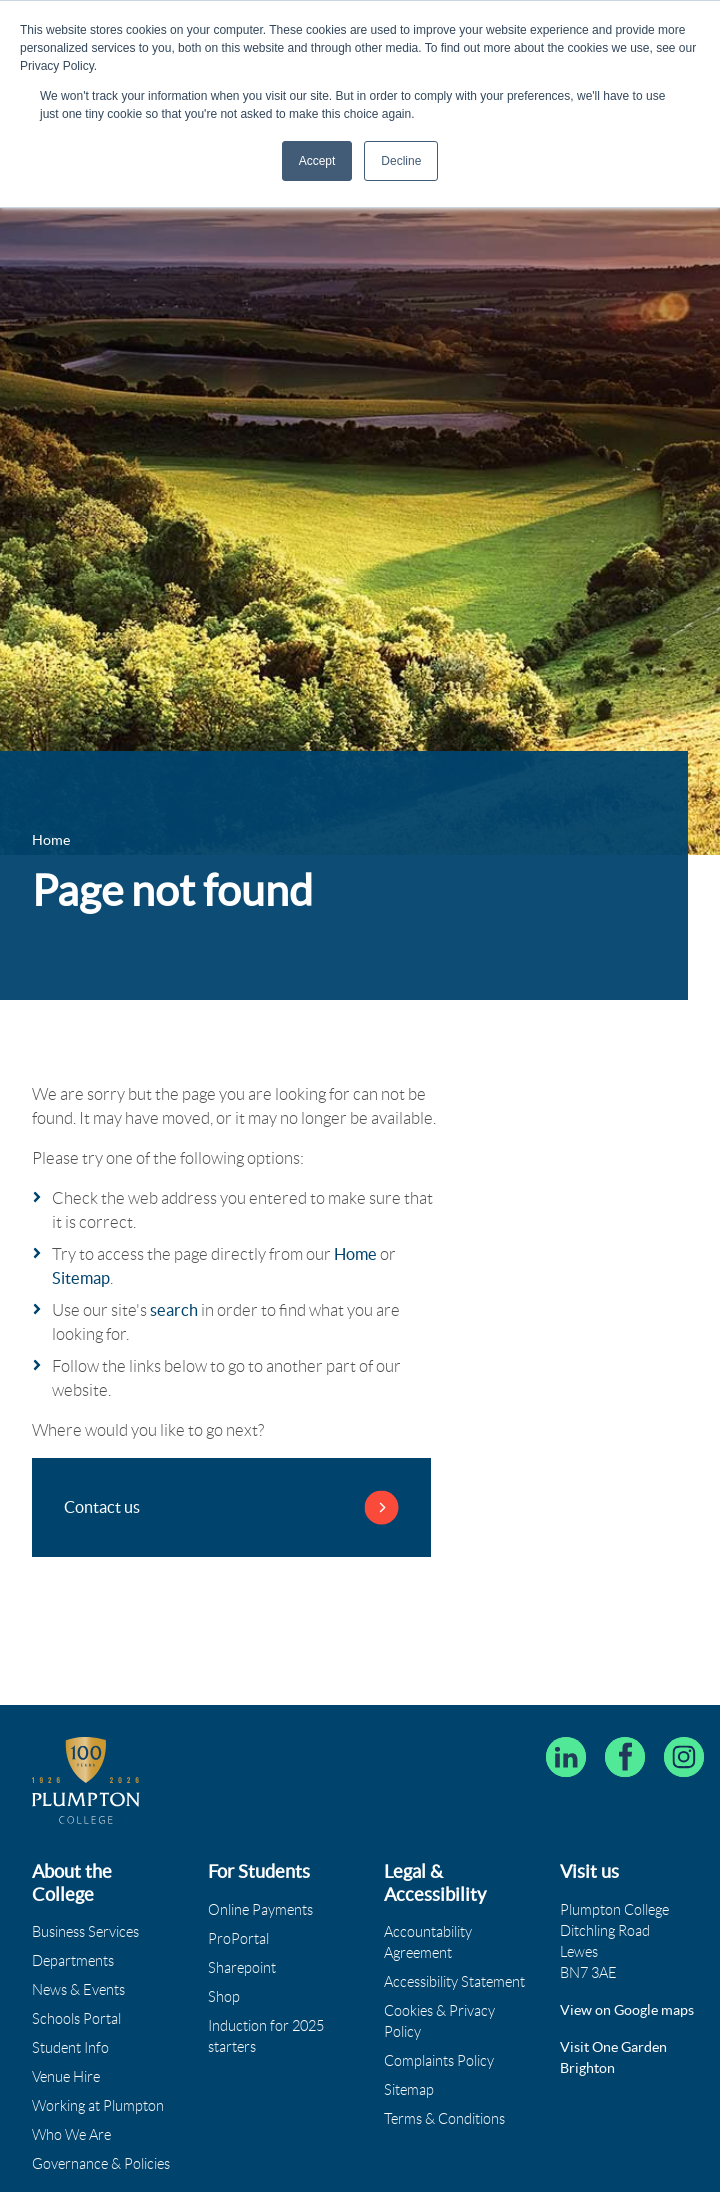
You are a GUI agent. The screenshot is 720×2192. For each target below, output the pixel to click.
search (174, 1310)
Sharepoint (242, 1968)
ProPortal (238, 1939)
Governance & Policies (101, 2164)
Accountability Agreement (428, 1942)
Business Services (85, 1932)
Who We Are (71, 2135)
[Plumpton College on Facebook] (625, 1757)
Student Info (70, 2048)
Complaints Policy (439, 2061)
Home (355, 1254)
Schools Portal (76, 2019)
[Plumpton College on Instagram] (684, 1757)
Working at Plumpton (98, 2106)
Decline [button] (401, 161)
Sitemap (81, 1278)
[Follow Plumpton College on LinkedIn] (566, 1757)
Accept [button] (317, 161)
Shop (224, 1997)
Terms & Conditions (444, 2119)
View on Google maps (627, 2010)
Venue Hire (66, 2077)
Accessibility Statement (454, 1982)
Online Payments (260, 1910)
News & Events (78, 1990)
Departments (73, 1961)
